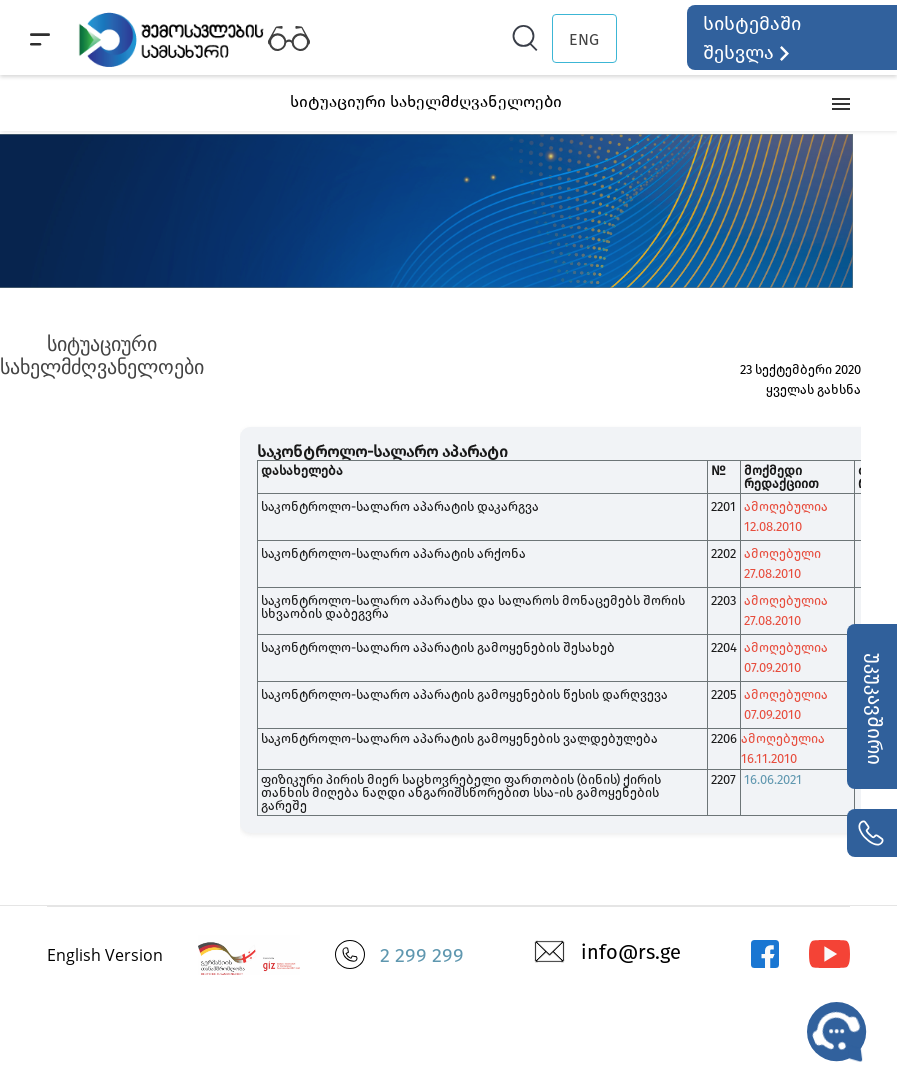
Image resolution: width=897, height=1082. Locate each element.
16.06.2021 (773, 779)
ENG (584, 39)
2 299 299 (422, 955)
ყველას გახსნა (813, 389)
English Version (105, 955)
